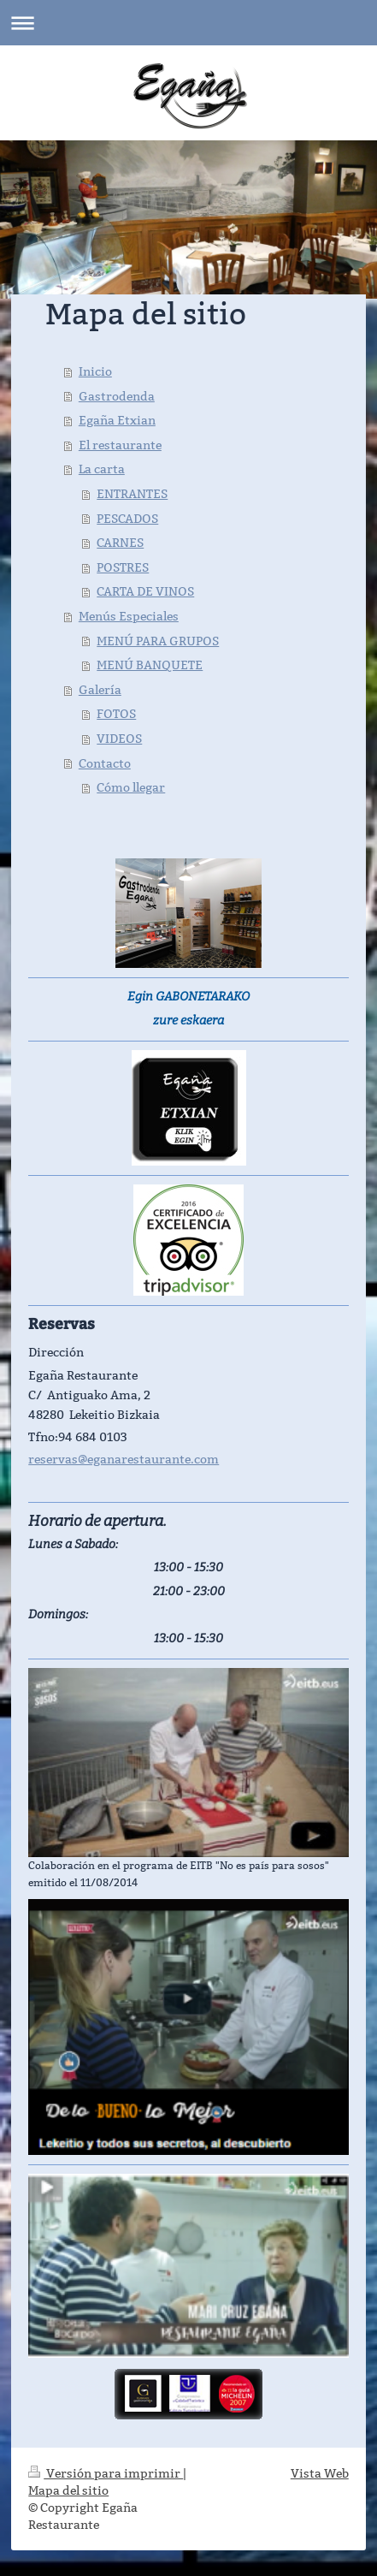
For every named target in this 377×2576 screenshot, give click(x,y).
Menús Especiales (129, 616)
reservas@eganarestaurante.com (123, 1459)
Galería (100, 689)
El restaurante (120, 445)
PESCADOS (127, 518)
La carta (102, 469)
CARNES (120, 542)
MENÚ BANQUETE (150, 665)
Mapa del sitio (68, 2490)
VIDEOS (119, 738)
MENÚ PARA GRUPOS (158, 641)
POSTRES (123, 567)
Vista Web (320, 2473)
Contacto (105, 763)
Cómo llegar (131, 787)
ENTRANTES (132, 494)
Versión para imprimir (105, 2473)
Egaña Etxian (117, 420)
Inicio (95, 371)
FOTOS (116, 713)
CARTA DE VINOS (145, 591)
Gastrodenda (117, 396)
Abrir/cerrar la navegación (188, 22)
